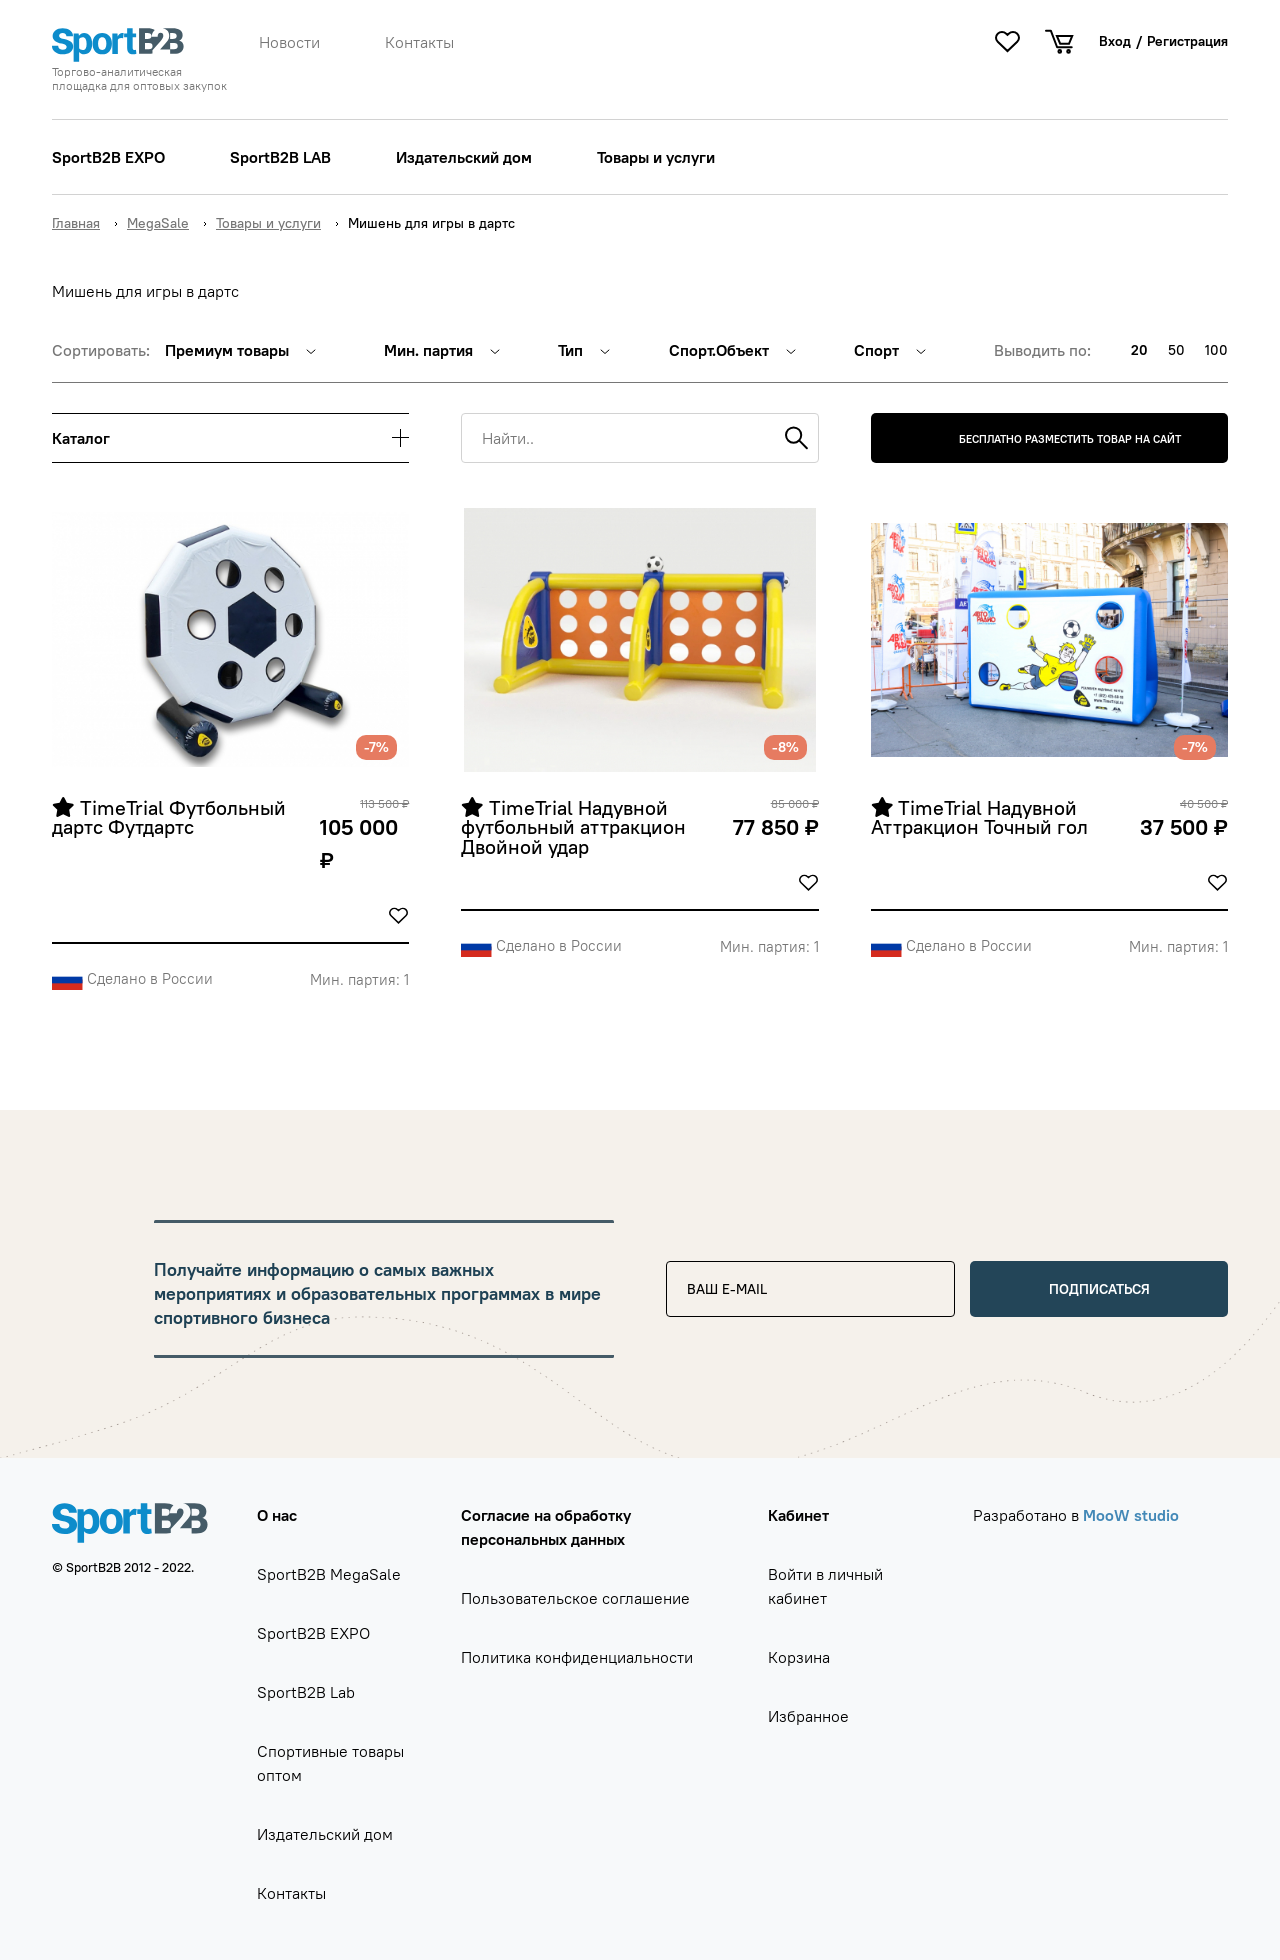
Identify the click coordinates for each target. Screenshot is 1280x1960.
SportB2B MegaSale (329, 1574)
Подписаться (1099, 1289)
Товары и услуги (656, 157)
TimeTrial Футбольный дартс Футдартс (171, 818)
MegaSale (158, 223)
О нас (277, 1515)
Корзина (799, 1657)
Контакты (419, 42)
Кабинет (798, 1515)
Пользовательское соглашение (575, 1598)
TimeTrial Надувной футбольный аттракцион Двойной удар (576, 828)
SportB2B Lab (306, 1692)
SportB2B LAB (280, 157)
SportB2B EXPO (108, 157)
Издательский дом (464, 157)
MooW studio (1131, 1515)
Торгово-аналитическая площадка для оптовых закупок (139, 79)
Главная (76, 223)
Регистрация (1187, 41)
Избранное (808, 1716)
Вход (1115, 41)
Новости (289, 42)
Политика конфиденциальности (577, 1657)
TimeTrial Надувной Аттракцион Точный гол (979, 818)
